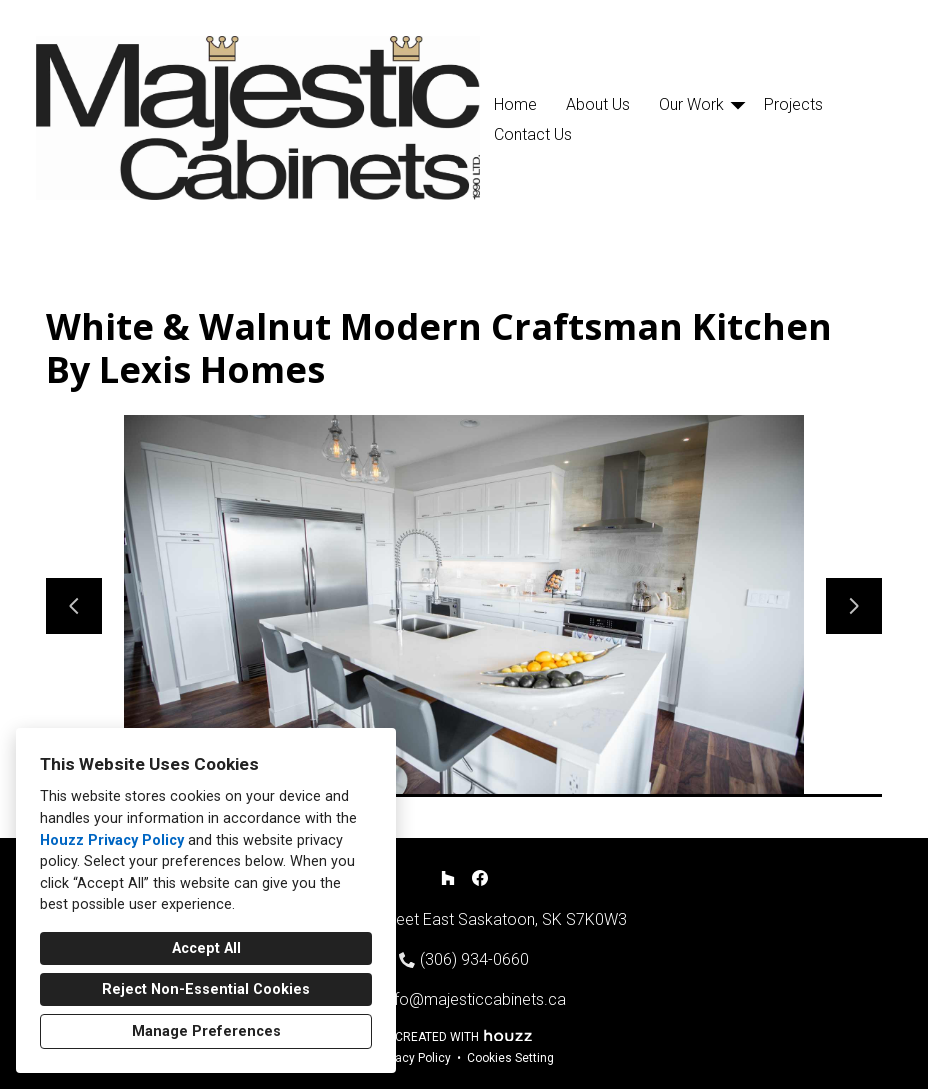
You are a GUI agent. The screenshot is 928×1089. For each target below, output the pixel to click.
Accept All (206, 948)
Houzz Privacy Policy (112, 840)
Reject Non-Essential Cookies (206, 989)
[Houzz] (448, 878)
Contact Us (533, 134)
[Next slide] (854, 606)
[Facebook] (480, 878)
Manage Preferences (206, 1031)
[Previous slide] (74, 606)
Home (515, 104)
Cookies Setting (510, 1058)
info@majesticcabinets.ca (474, 999)
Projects (793, 104)
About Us (598, 104)
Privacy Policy (413, 1058)
